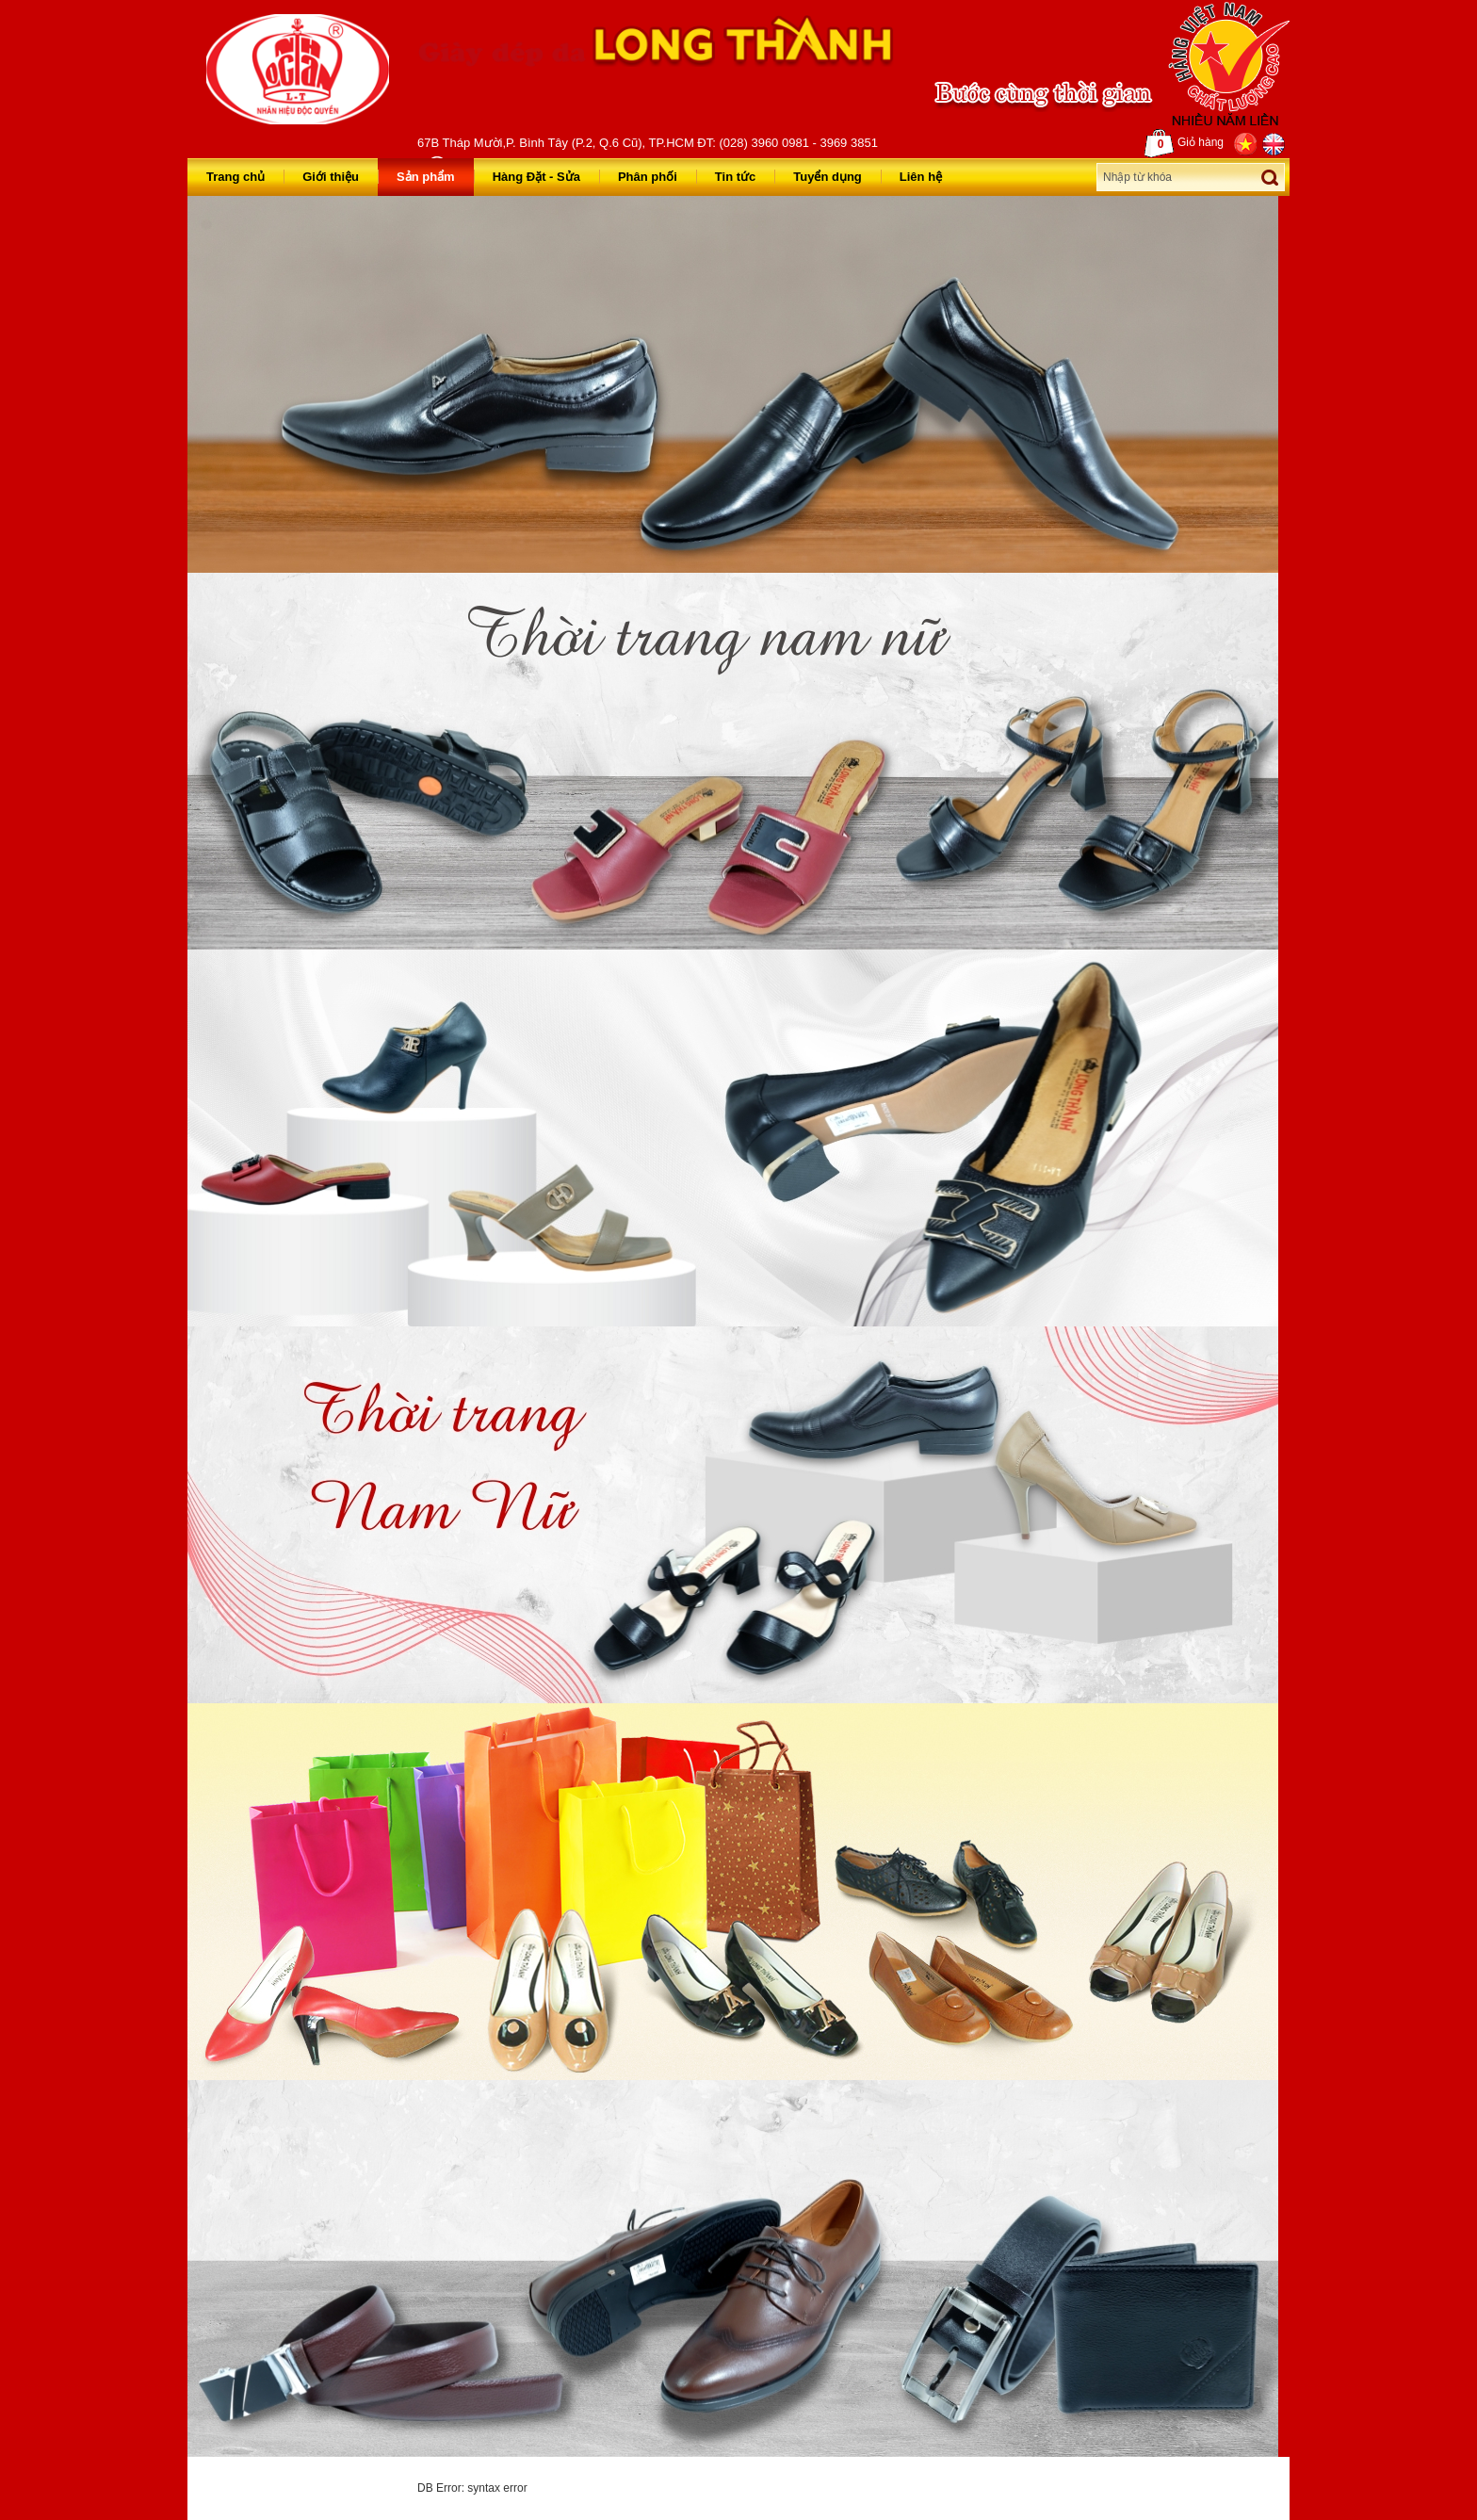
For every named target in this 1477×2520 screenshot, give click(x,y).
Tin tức (735, 177)
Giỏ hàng (1184, 143)
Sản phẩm (426, 177)
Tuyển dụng (827, 177)
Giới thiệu (330, 177)
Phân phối (647, 177)
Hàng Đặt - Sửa (536, 177)
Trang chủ (235, 177)
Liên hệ (921, 177)
